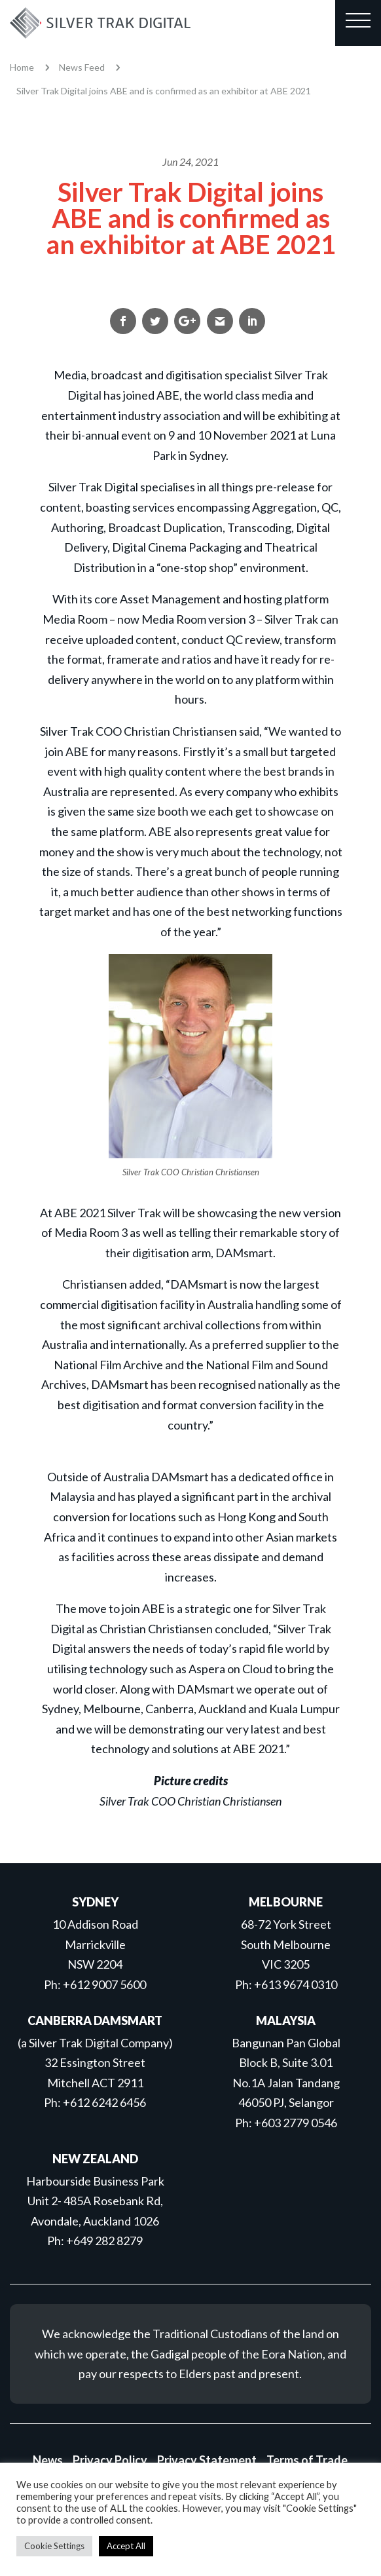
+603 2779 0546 (295, 2122)
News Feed (82, 67)
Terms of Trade (307, 2460)
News (48, 2460)
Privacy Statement (207, 2460)
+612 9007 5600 (104, 1984)
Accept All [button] (126, 2546)
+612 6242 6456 (104, 2102)
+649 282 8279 (104, 2240)
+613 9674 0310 (295, 1984)
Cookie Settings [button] (54, 2546)
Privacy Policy (110, 2460)
